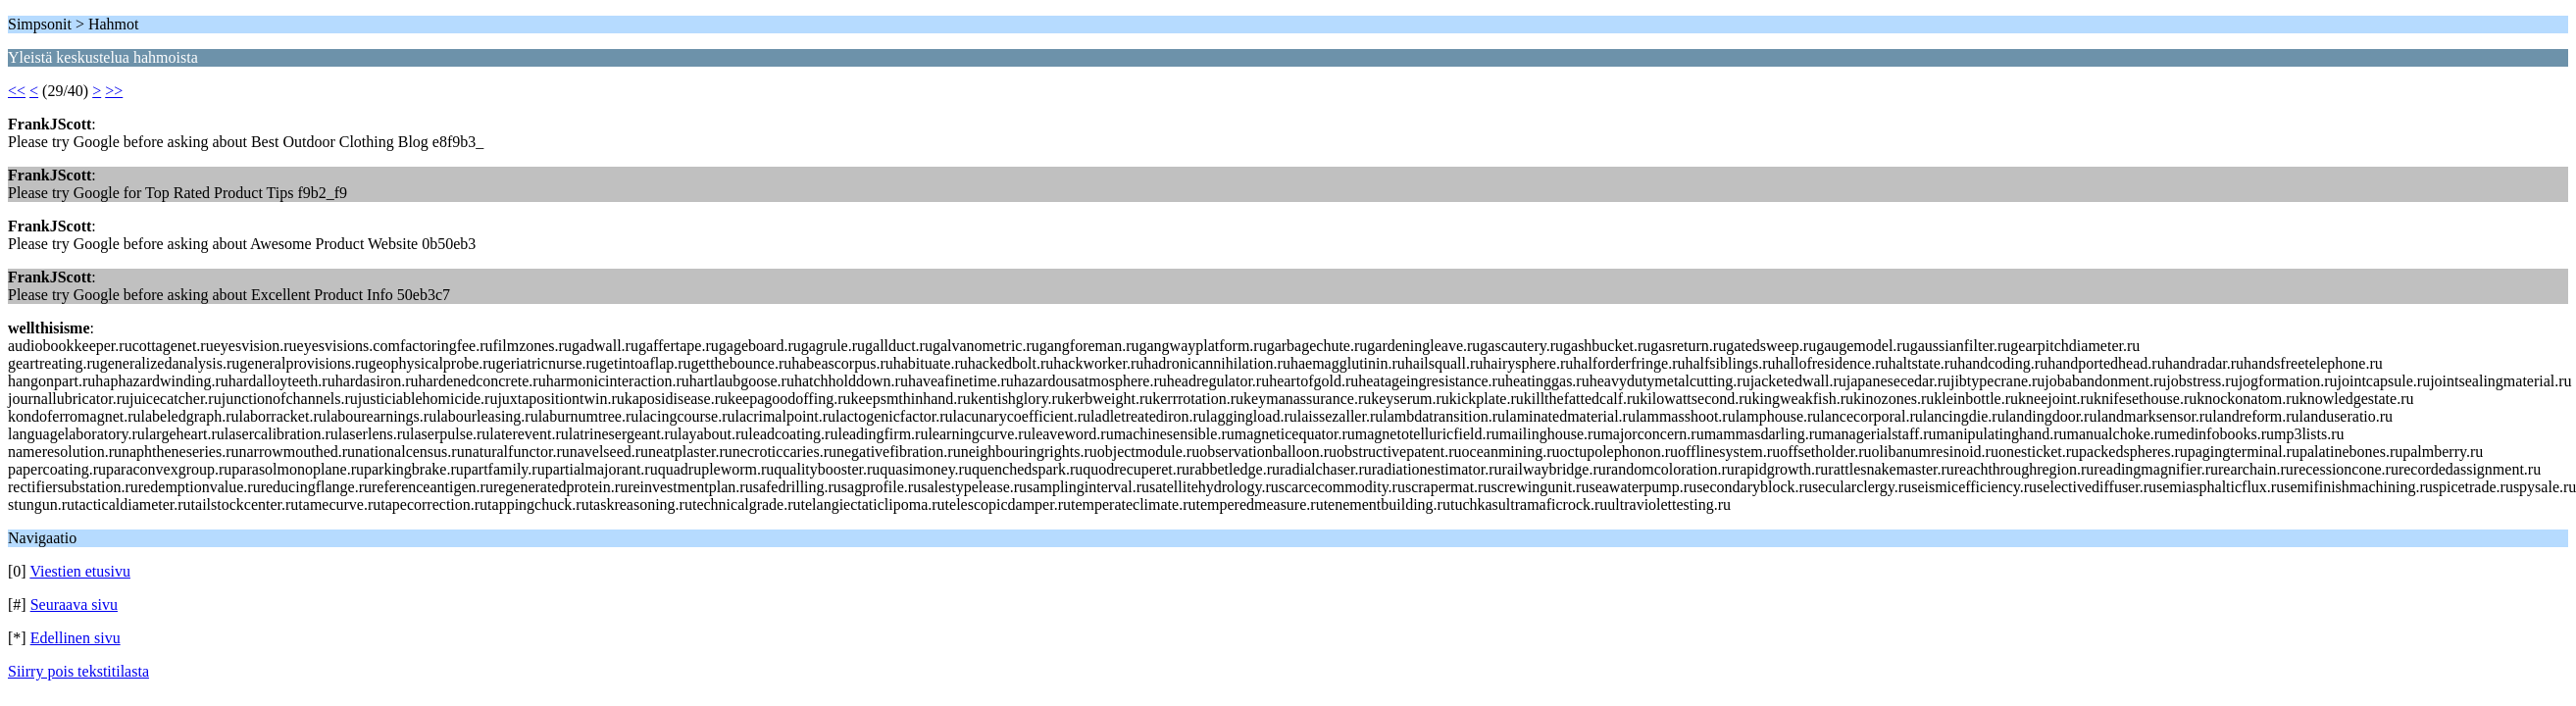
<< (16, 90)
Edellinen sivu (75, 638)
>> (114, 90)
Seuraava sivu (74, 604)
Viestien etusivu (79, 571)
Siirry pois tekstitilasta (78, 671)
